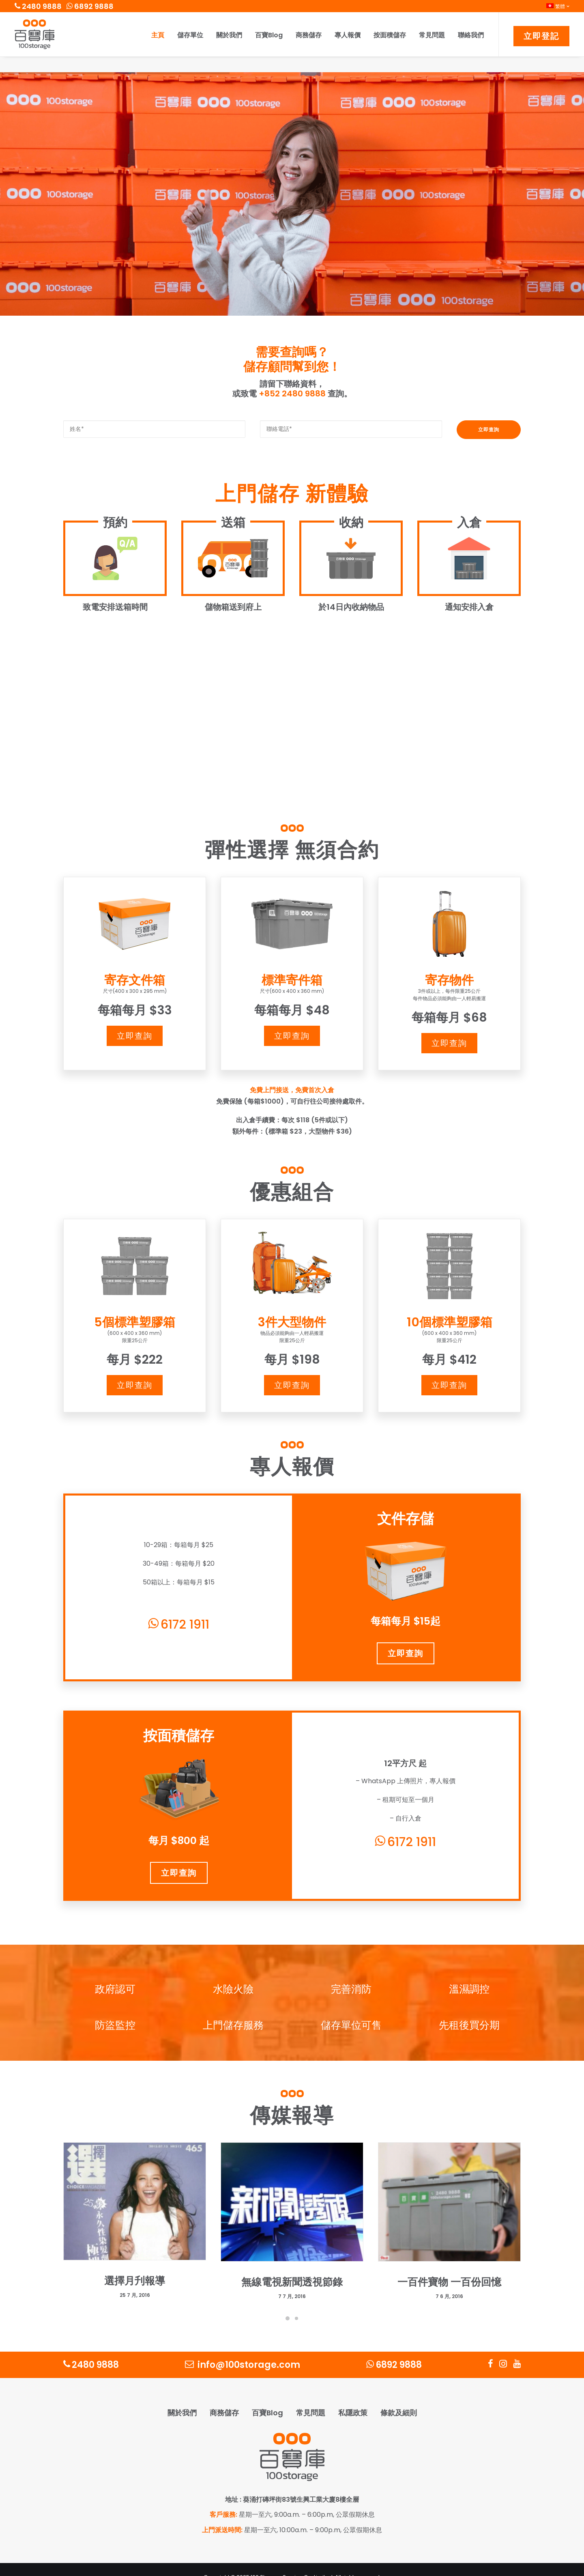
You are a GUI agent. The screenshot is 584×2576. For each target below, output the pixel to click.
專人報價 (348, 35)
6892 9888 (90, 6)
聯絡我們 (471, 35)
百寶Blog (269, 35)
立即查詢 (134, 1020)
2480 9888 (38, 6)
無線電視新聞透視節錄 (292, 2267)
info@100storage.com (242, 2349)
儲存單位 (190, 35)
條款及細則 (398, 2397)
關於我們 (229, 35)
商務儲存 (309, 35)
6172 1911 (178, 1609)
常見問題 (432, 35)
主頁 (157, 35)
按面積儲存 (390, 35)
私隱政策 (352, 2397)
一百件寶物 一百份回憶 (449, 2267)
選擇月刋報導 (134, 2265)
